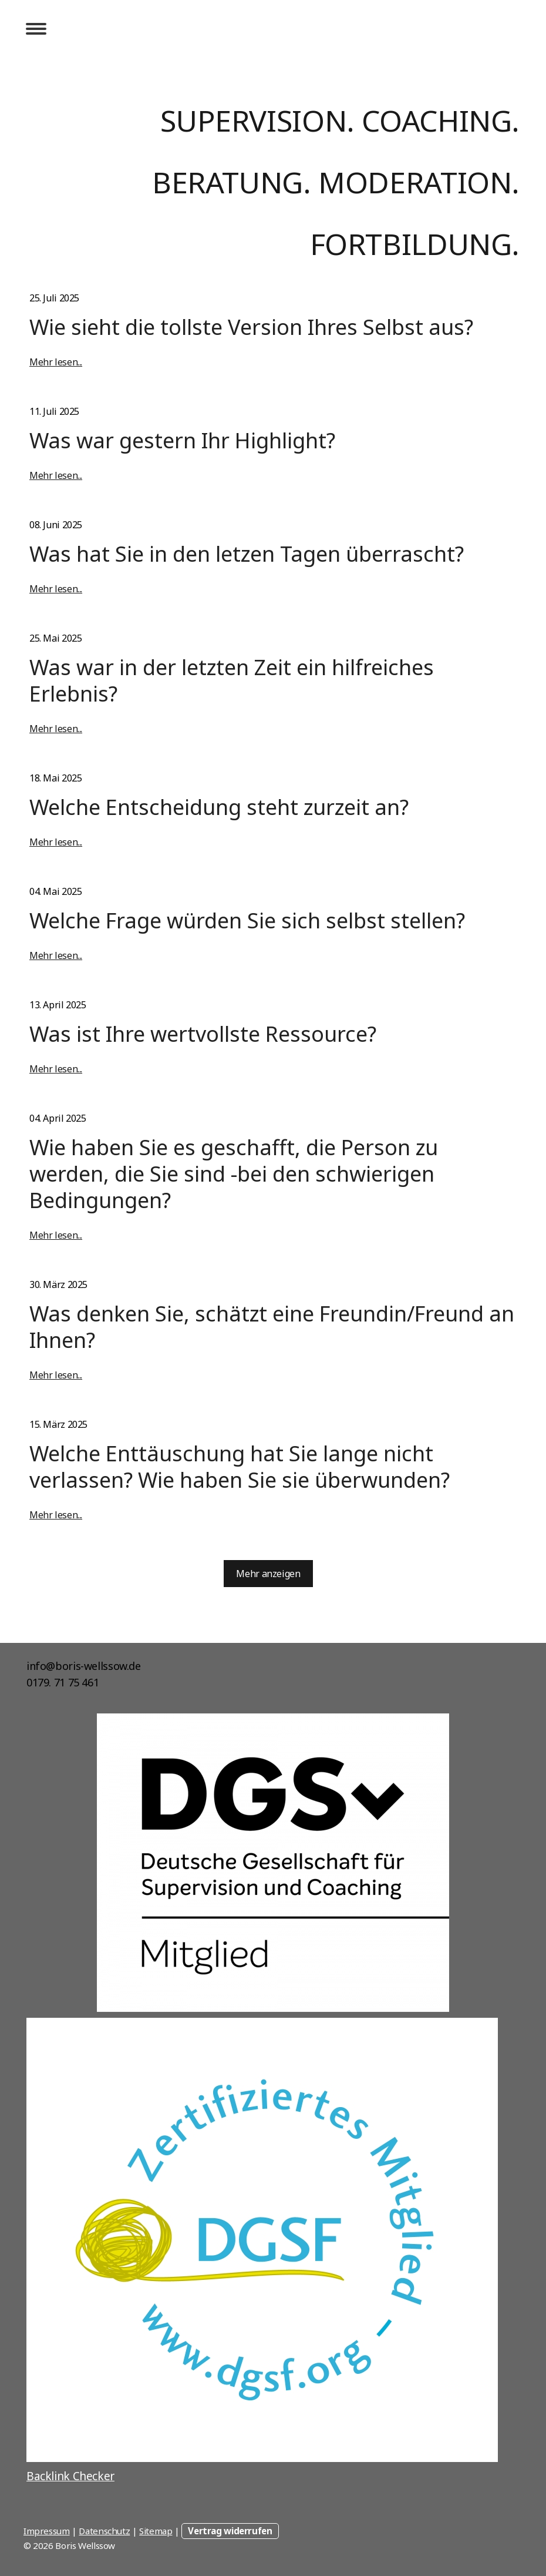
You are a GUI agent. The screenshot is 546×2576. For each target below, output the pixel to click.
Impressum (46, 2531)
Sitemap (155, 2531)
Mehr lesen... (55, 361)
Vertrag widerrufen (230, 2531)
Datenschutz (104, 2531)
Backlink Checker (70, 2476)
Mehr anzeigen (268, 1573)
